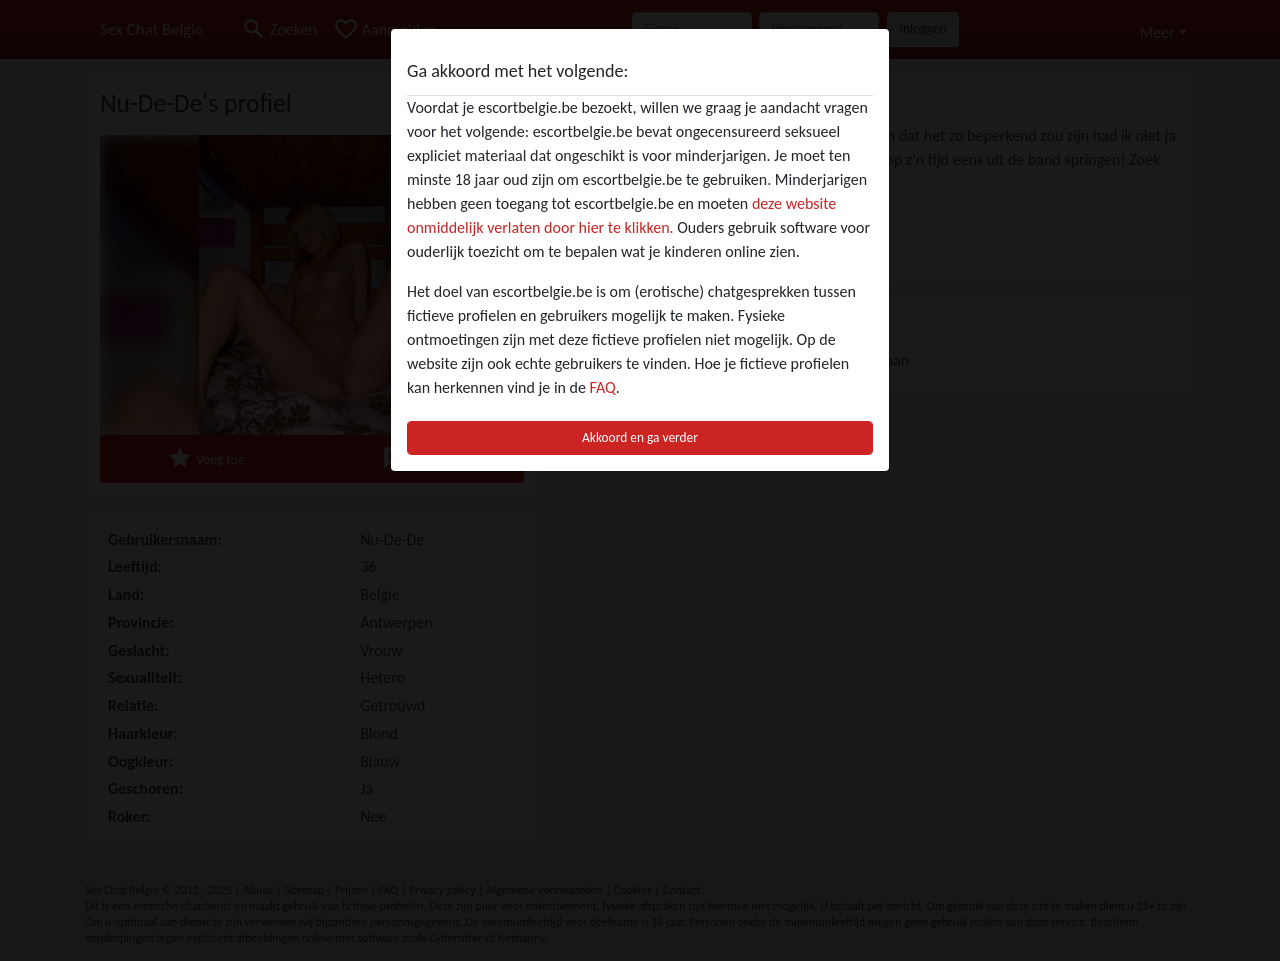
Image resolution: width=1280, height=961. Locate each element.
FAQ (603, 387)
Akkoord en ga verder (640, 437)
